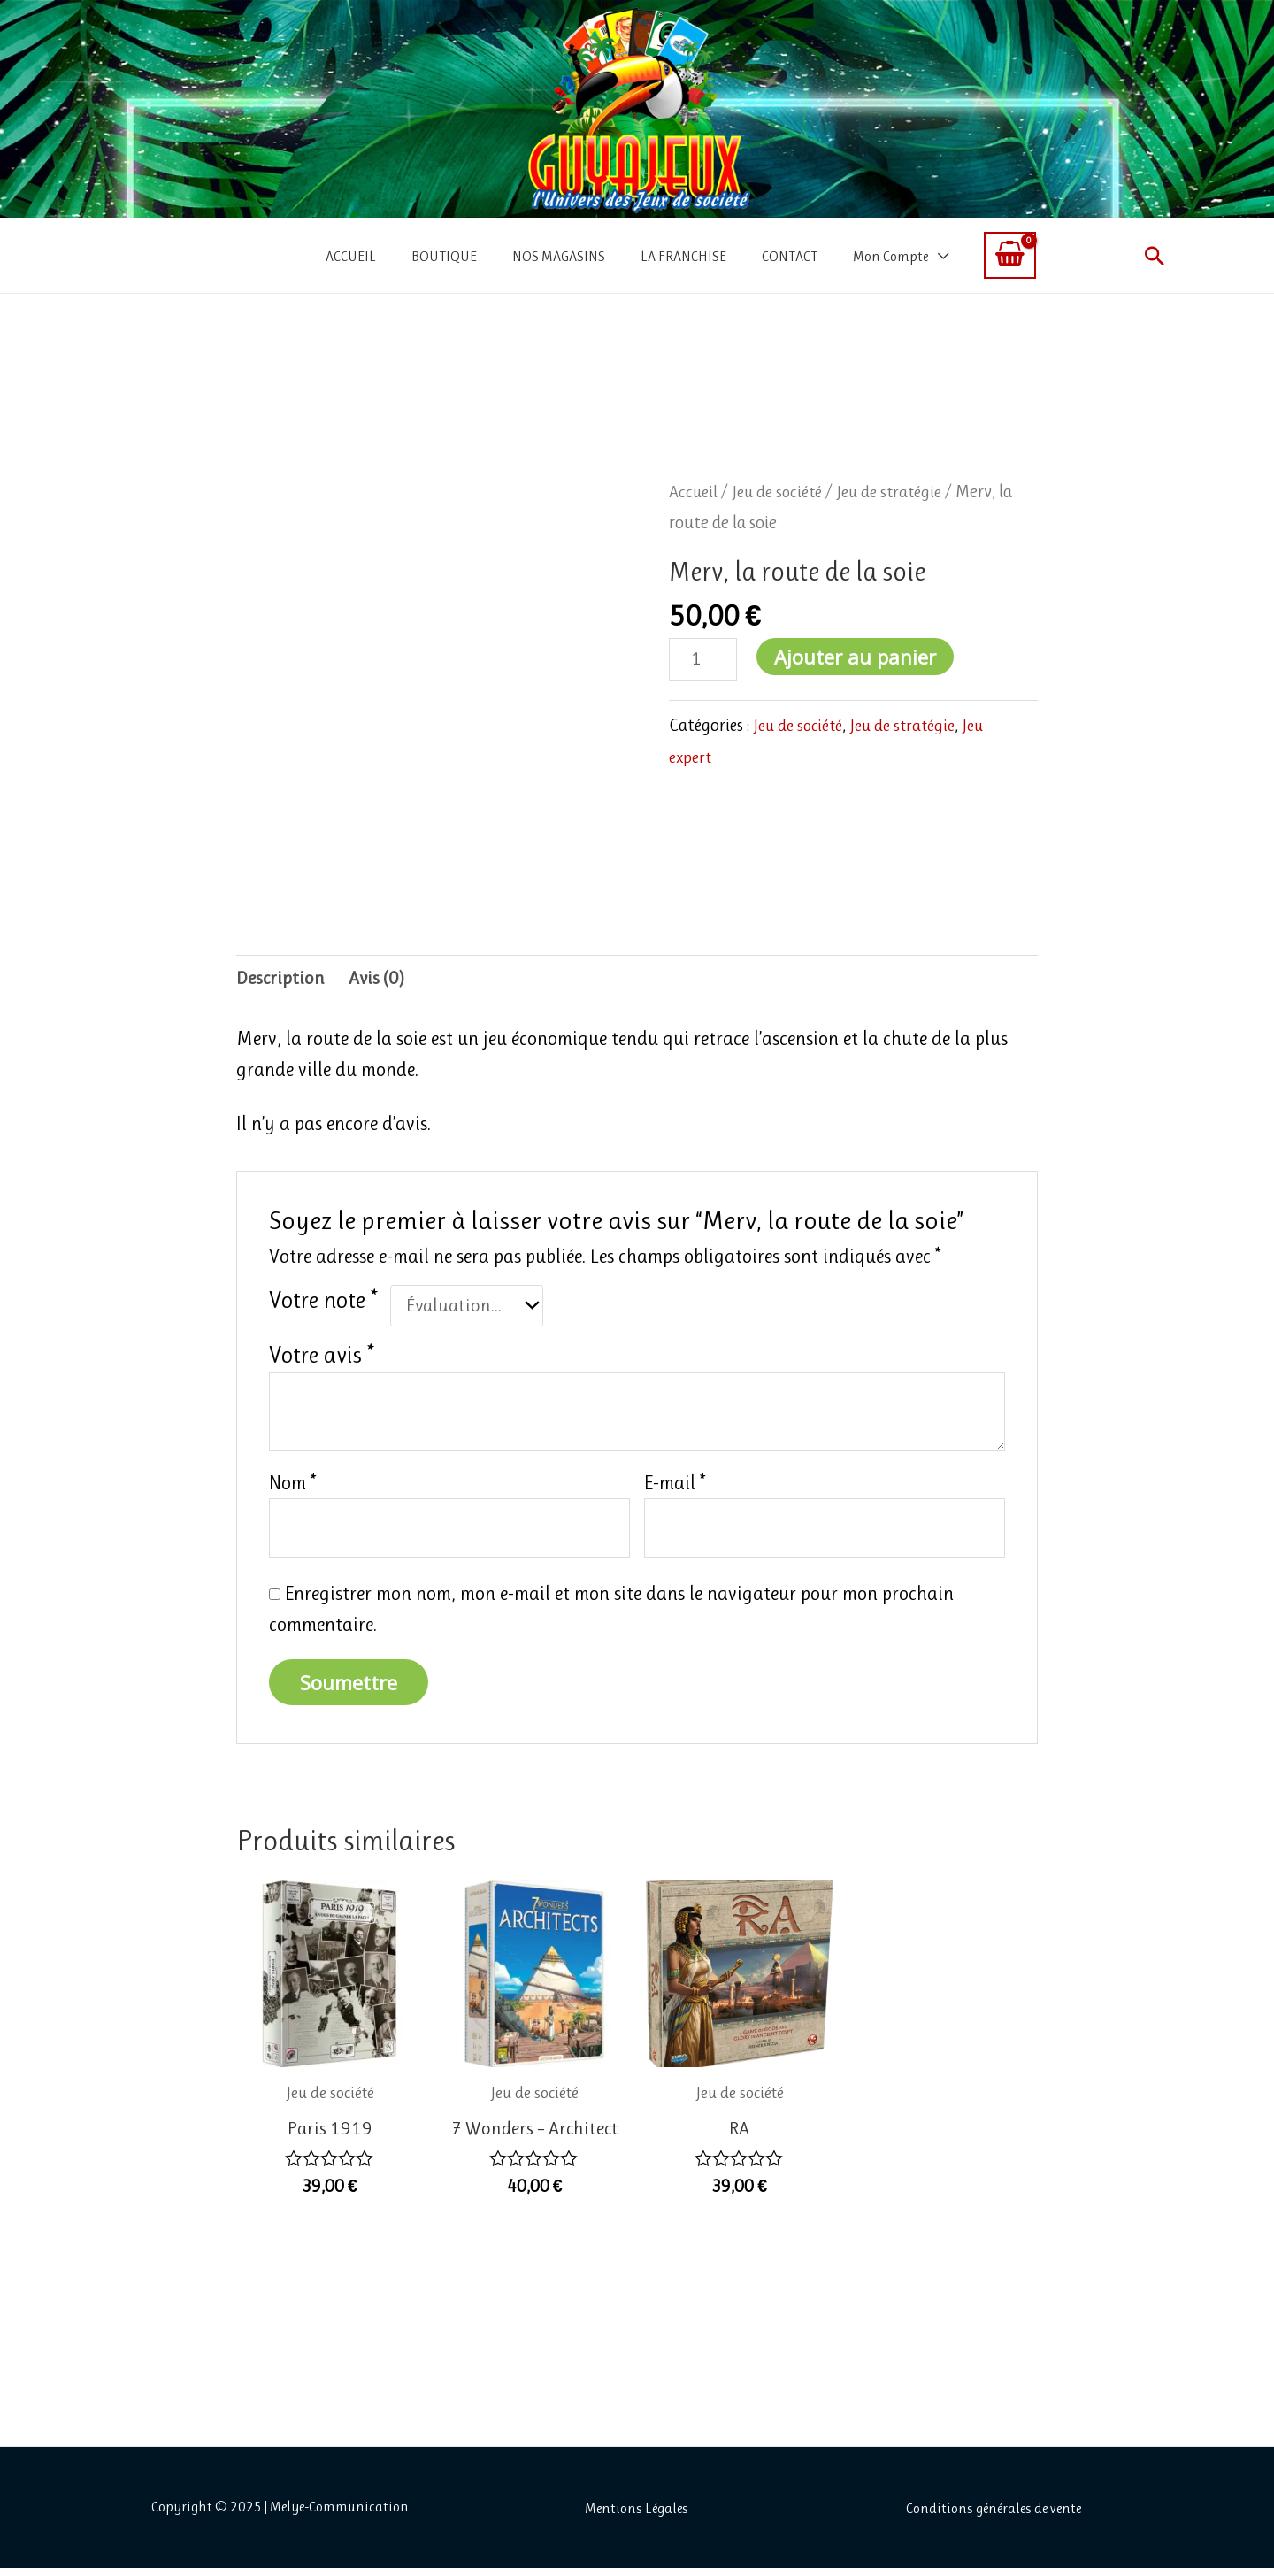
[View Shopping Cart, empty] (1010, 255)
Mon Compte (890, 256)
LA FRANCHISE (683, 256)
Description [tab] (281, 980)
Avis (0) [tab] (379, 980)
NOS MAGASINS (558, 256)
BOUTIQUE (444, 256)
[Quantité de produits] (704, 660)
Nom (293, 1487)
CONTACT (789, 256)
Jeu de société (782, 491)
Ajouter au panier (858, 656)
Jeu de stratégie (900, 491)
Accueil (694, 491)
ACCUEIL (351, 256)
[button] (1154, 255)
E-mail (675, 1487)
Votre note (323, 1301)
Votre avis (321, 1358)
